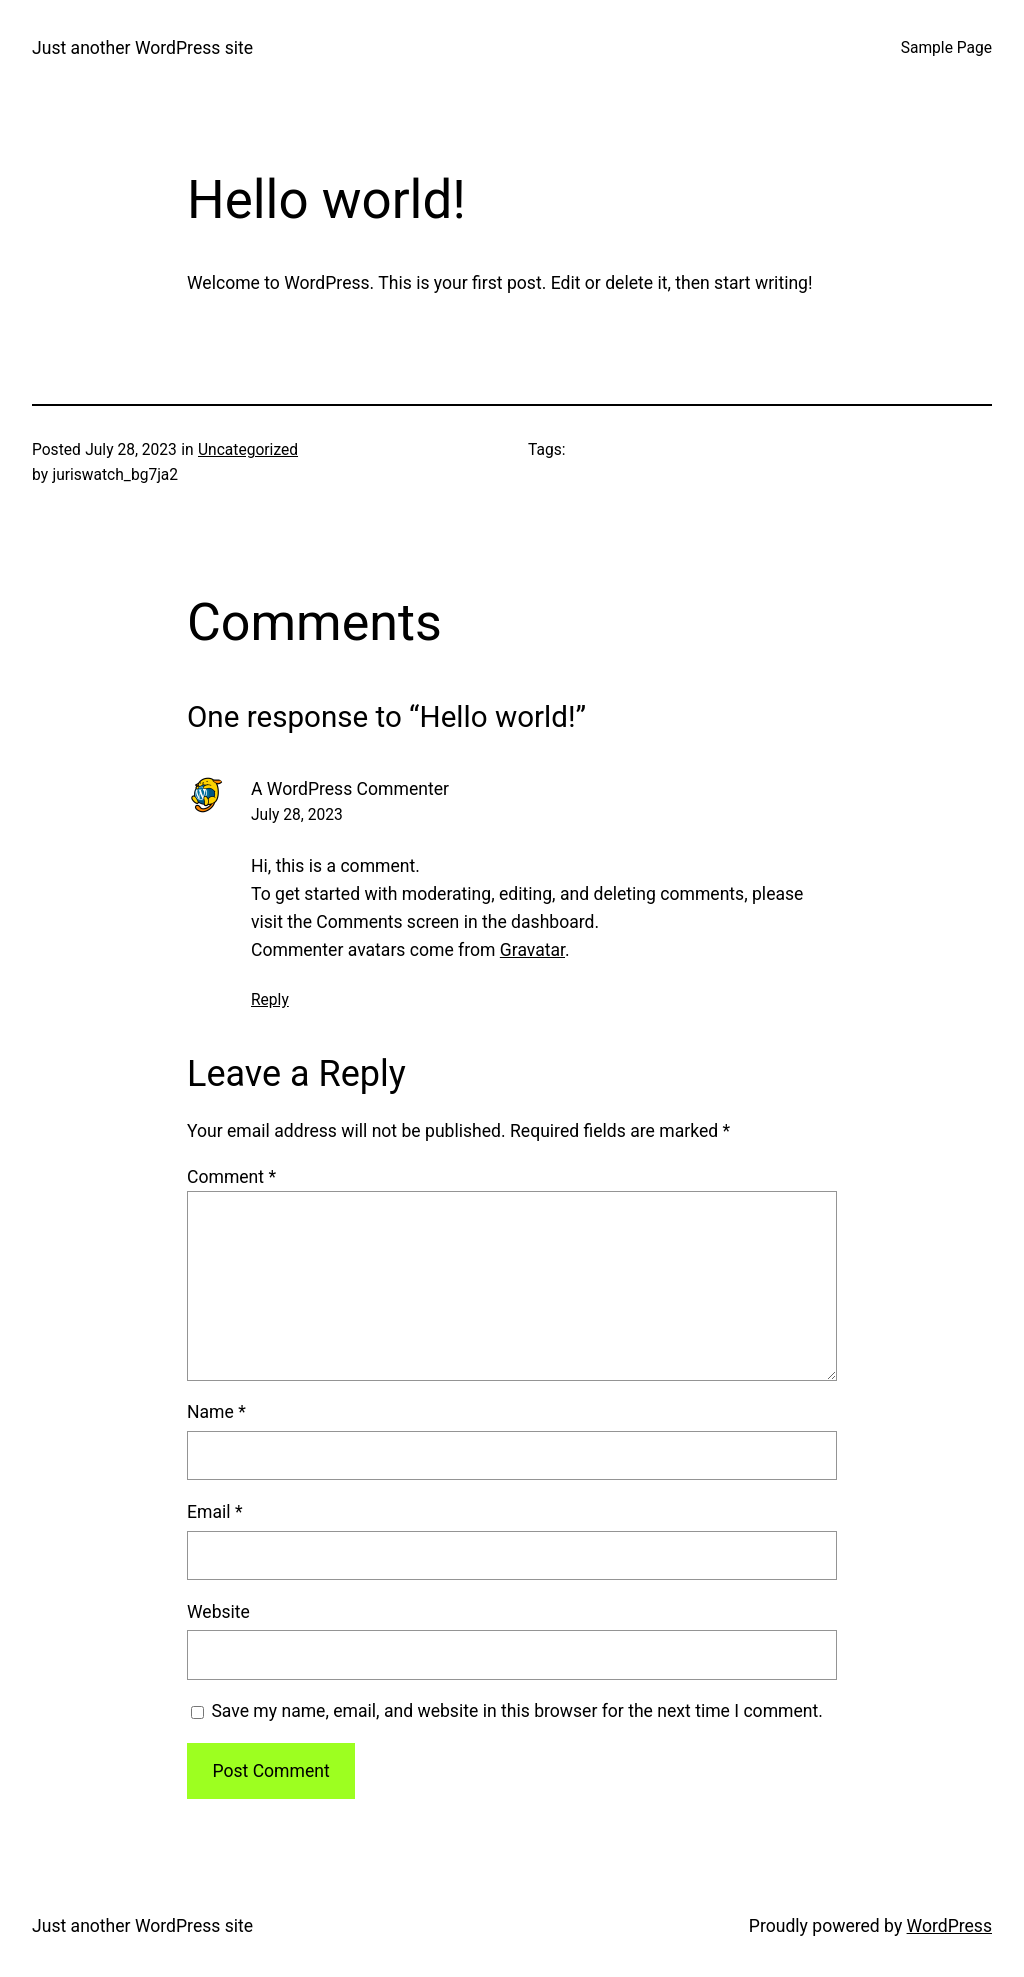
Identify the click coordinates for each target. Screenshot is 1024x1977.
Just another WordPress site (142, 48)
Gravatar (532, 950)
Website (218, 1612)
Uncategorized (248, 450)
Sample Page (946, 48)
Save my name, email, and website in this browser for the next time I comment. (517, 1711)
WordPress (949, 1926)
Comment (231, 1177)
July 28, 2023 (297, 815)
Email (214, 1512)
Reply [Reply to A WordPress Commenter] (270, 1000)
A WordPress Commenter (350, 789)
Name (216, 1412)
